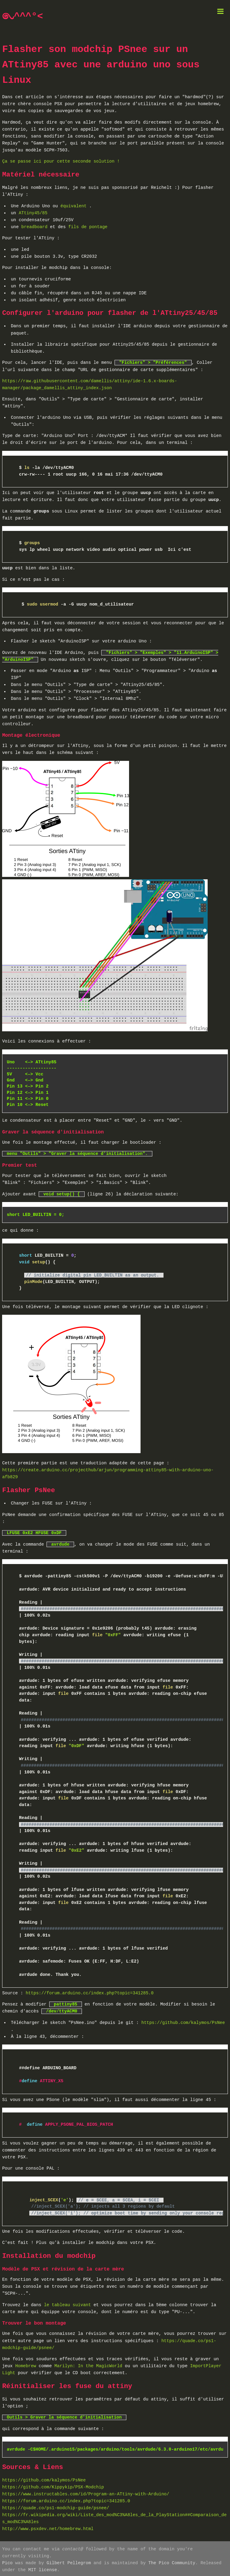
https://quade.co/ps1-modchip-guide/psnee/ (55, 2506)
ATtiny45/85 (33, 213)
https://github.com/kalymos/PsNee (183, 2021)
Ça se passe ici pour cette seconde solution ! (61, 161)
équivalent (74, 206)
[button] (220, 12)
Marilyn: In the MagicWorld (88, 2364)
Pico (7, 2561)
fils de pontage (88, 227)
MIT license (42, 2568)
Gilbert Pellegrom (69, 2561)
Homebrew (25, 2364)
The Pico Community (171, 2561)
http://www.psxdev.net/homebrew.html (47, 2527)
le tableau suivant (67, 2303)
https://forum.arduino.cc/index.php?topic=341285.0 (90, 1991)
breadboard (35, 227)
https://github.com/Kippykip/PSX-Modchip (53, 2485)
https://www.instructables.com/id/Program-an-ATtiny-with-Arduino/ (85, 2492)
